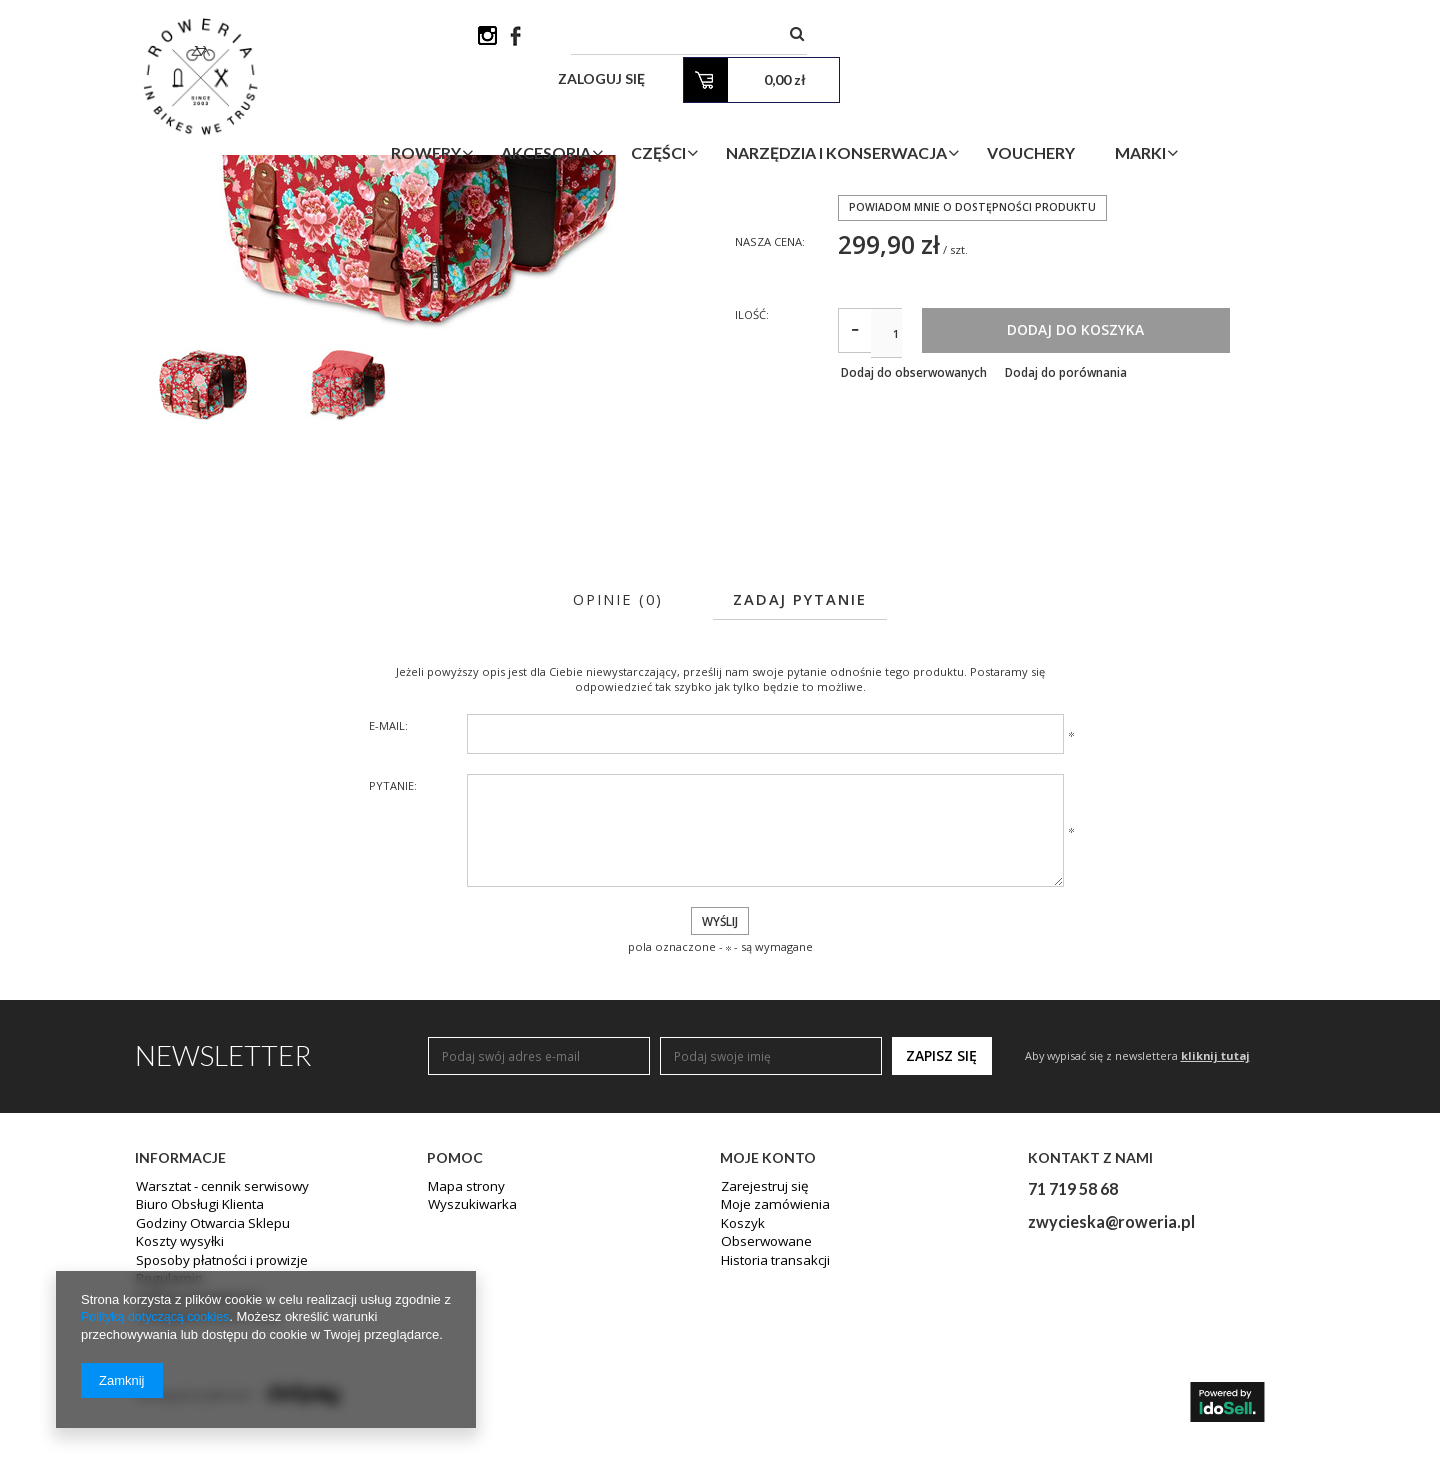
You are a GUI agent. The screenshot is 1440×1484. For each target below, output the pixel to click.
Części (762, 113)
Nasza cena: (773, 403)
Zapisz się (941, 1225)
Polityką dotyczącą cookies (158, 1317)
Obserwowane (762, 1412)
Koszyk (740, 1394)
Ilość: (753, 480)
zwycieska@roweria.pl (1111, 1391)
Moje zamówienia (770, 1376)
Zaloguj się (1051, 39)
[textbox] (845, 39)
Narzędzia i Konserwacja (940, 113)
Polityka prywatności (194, 1466)
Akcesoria (650, 113)
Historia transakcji (772, 1430)
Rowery (530, 113)
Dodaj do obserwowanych (914, 540)
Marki (1244, 113)
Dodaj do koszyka (1156, 496)
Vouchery (1135, 113)
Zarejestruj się (761, 1358)
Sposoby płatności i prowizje (217, 1430)
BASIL (854, 282)
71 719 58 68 (1073, 1358)
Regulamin (165, 1448)
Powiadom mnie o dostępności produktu (974, 368)
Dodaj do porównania (1083, 540)
